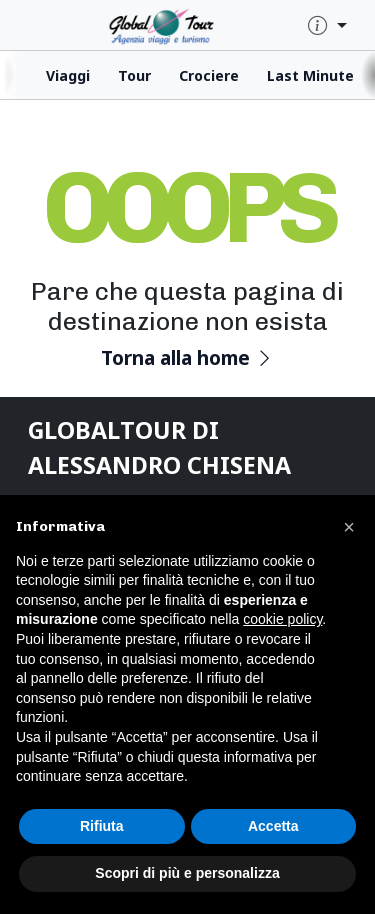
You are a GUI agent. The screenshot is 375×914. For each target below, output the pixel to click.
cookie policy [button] (282, 619)
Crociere (209, 75)
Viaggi (68, 75)
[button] (349, 527)
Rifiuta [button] (102, 826)
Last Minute (310, 75)
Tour (134, 75)
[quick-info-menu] (327, 26)
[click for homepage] (182, 24)
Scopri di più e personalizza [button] (187, 873)
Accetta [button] (273, 826)
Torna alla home (187, 357)
